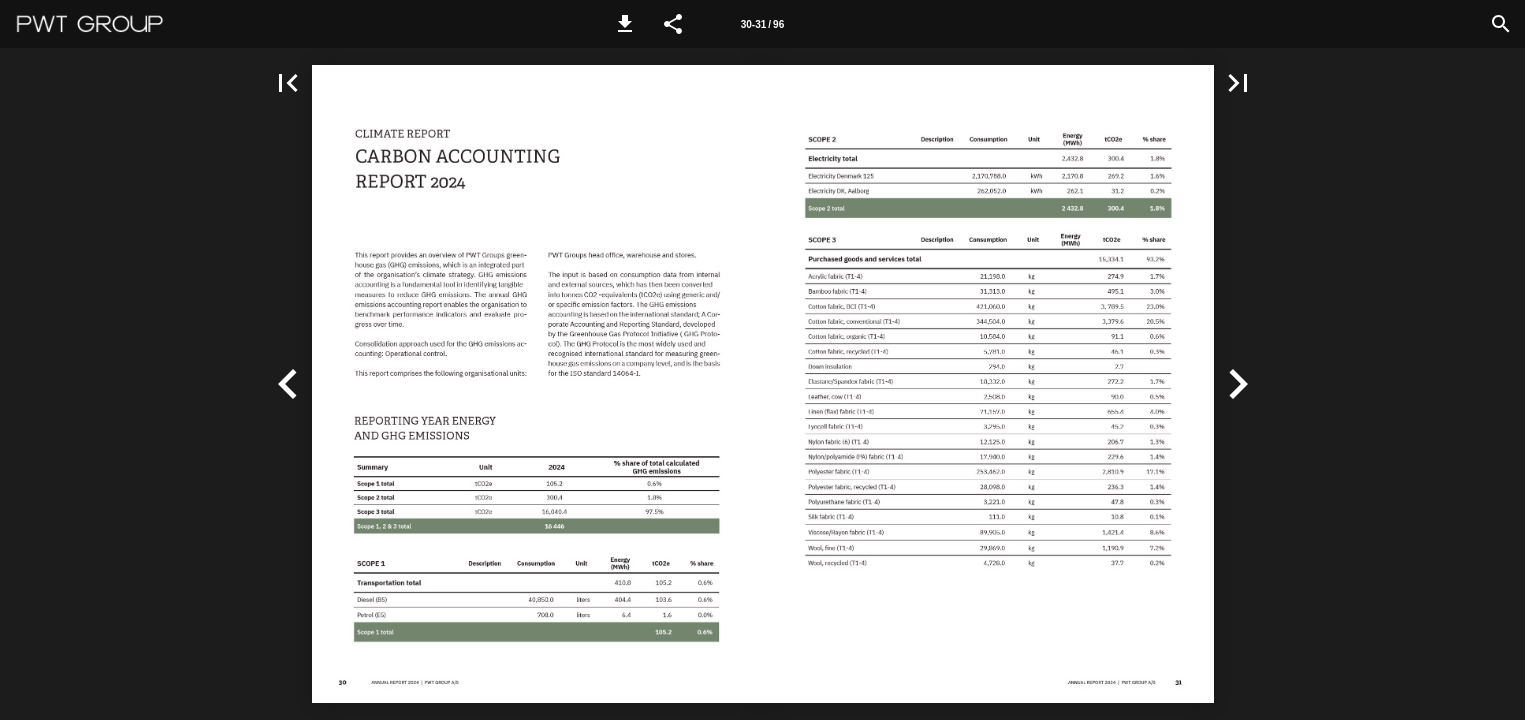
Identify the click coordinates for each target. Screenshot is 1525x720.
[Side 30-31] (762, 24)
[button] (625, 24)
